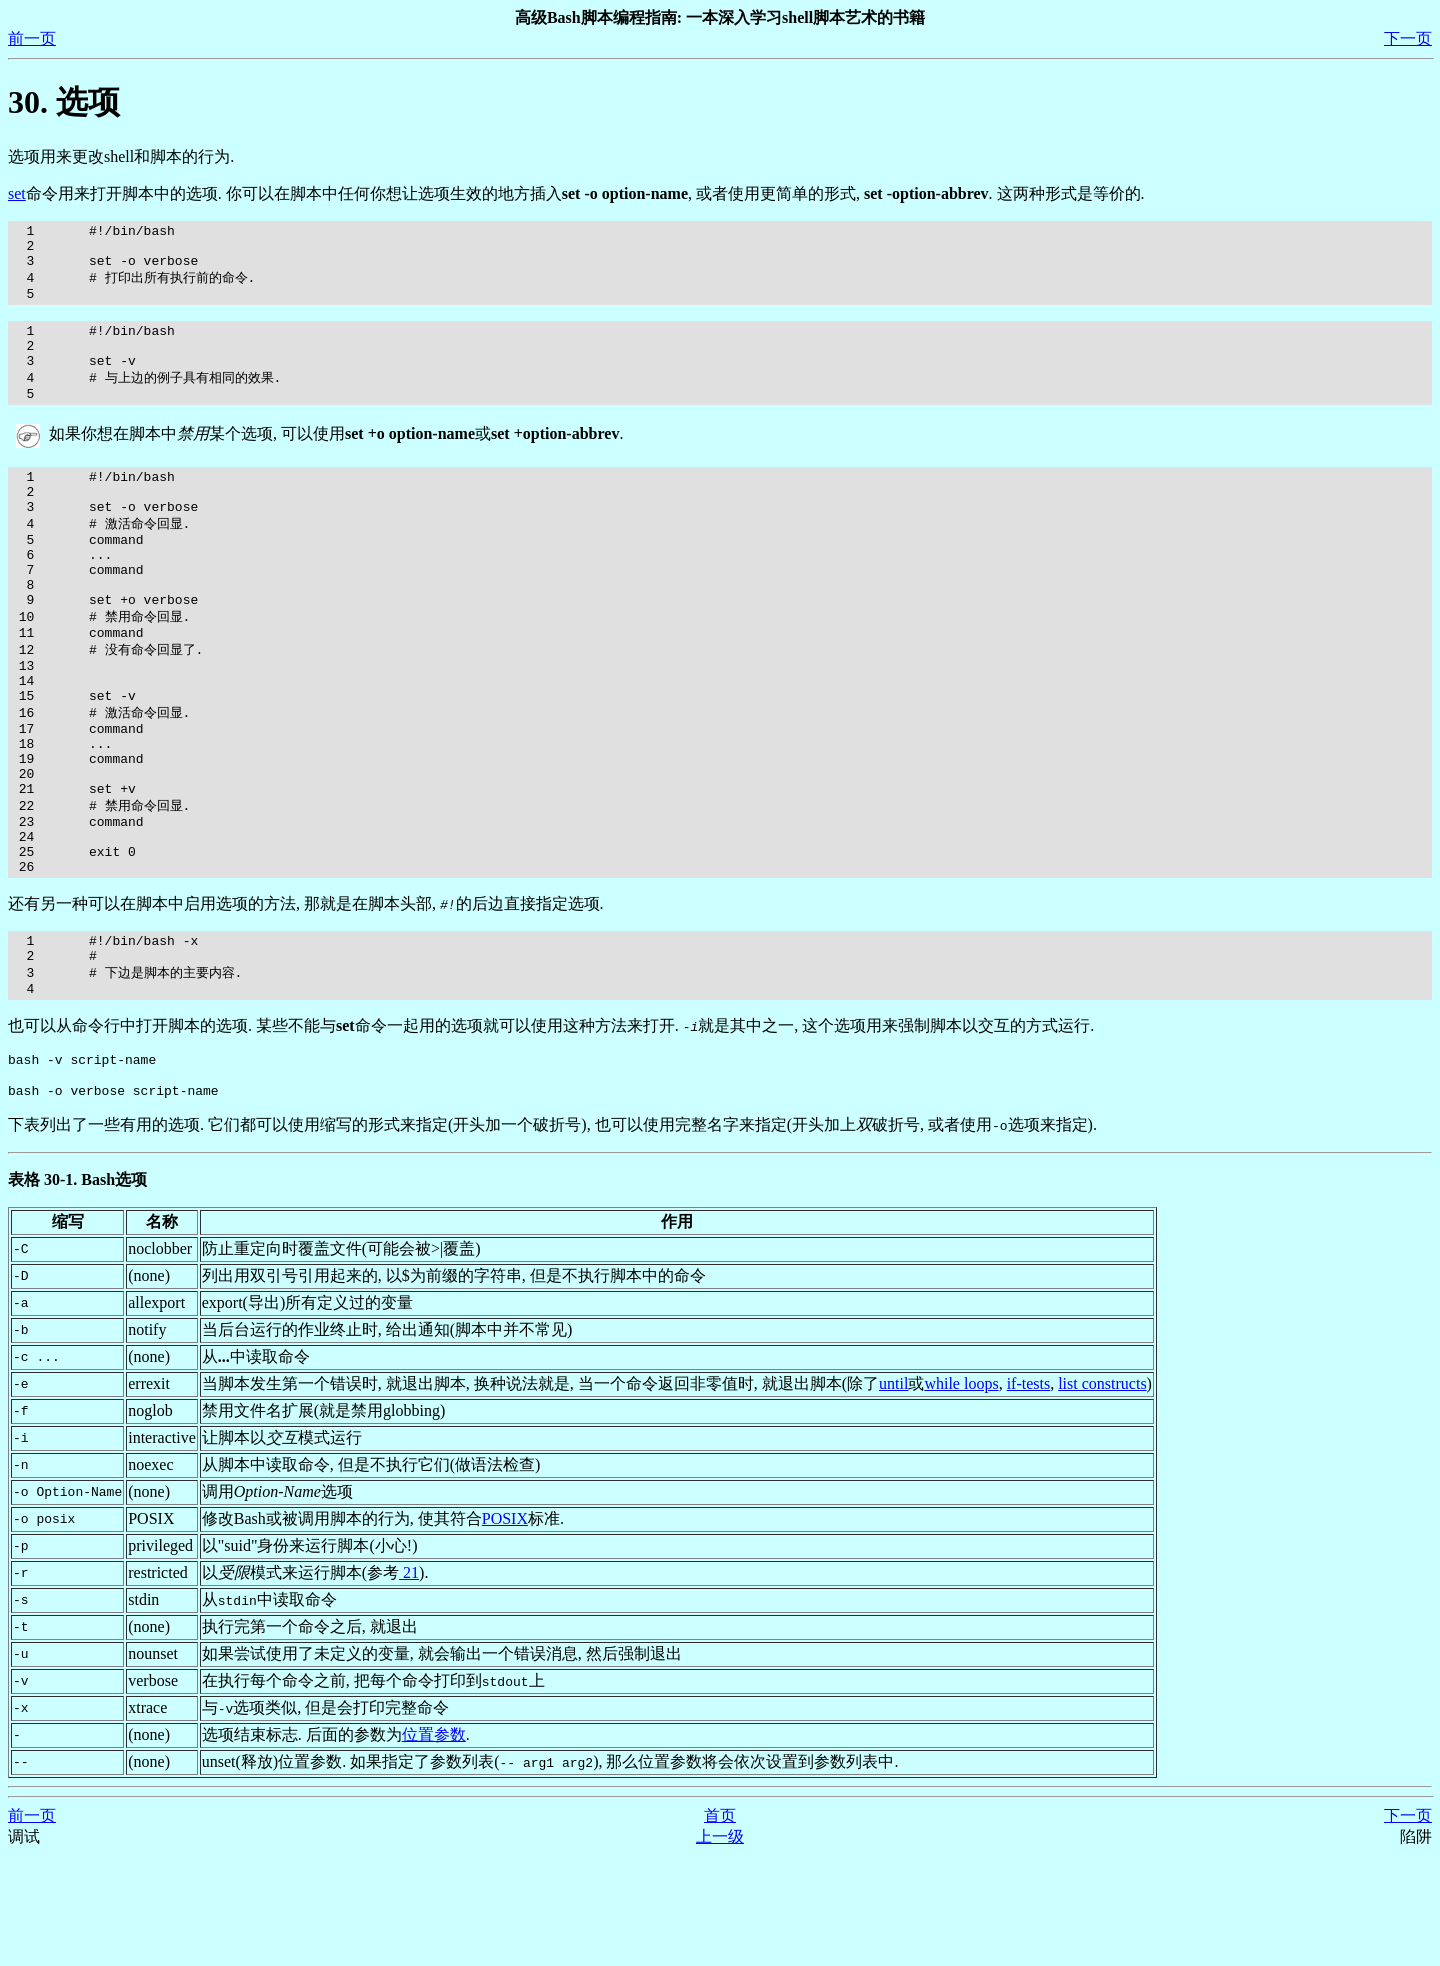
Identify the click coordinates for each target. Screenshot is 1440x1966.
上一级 (720, 1946)
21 (409, 1682)
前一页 (32, 38)
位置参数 (434, 1844)
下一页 (1408, 38)
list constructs (1102, 1493)
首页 (720, 1925)
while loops (961, 1493)
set (17, 193)
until (893, 1493)
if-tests (1029, 1493)
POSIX (505, 1628)
